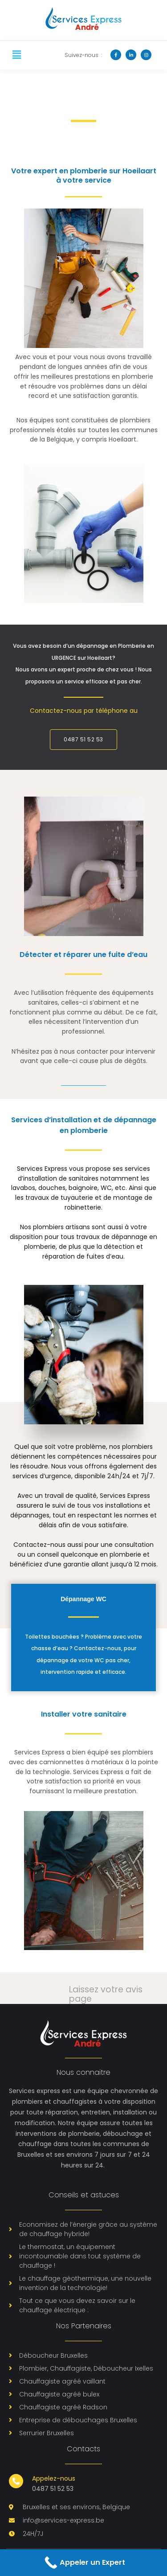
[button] (16, 55)
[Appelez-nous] (16, 2481)
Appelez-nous (53, 2478)
